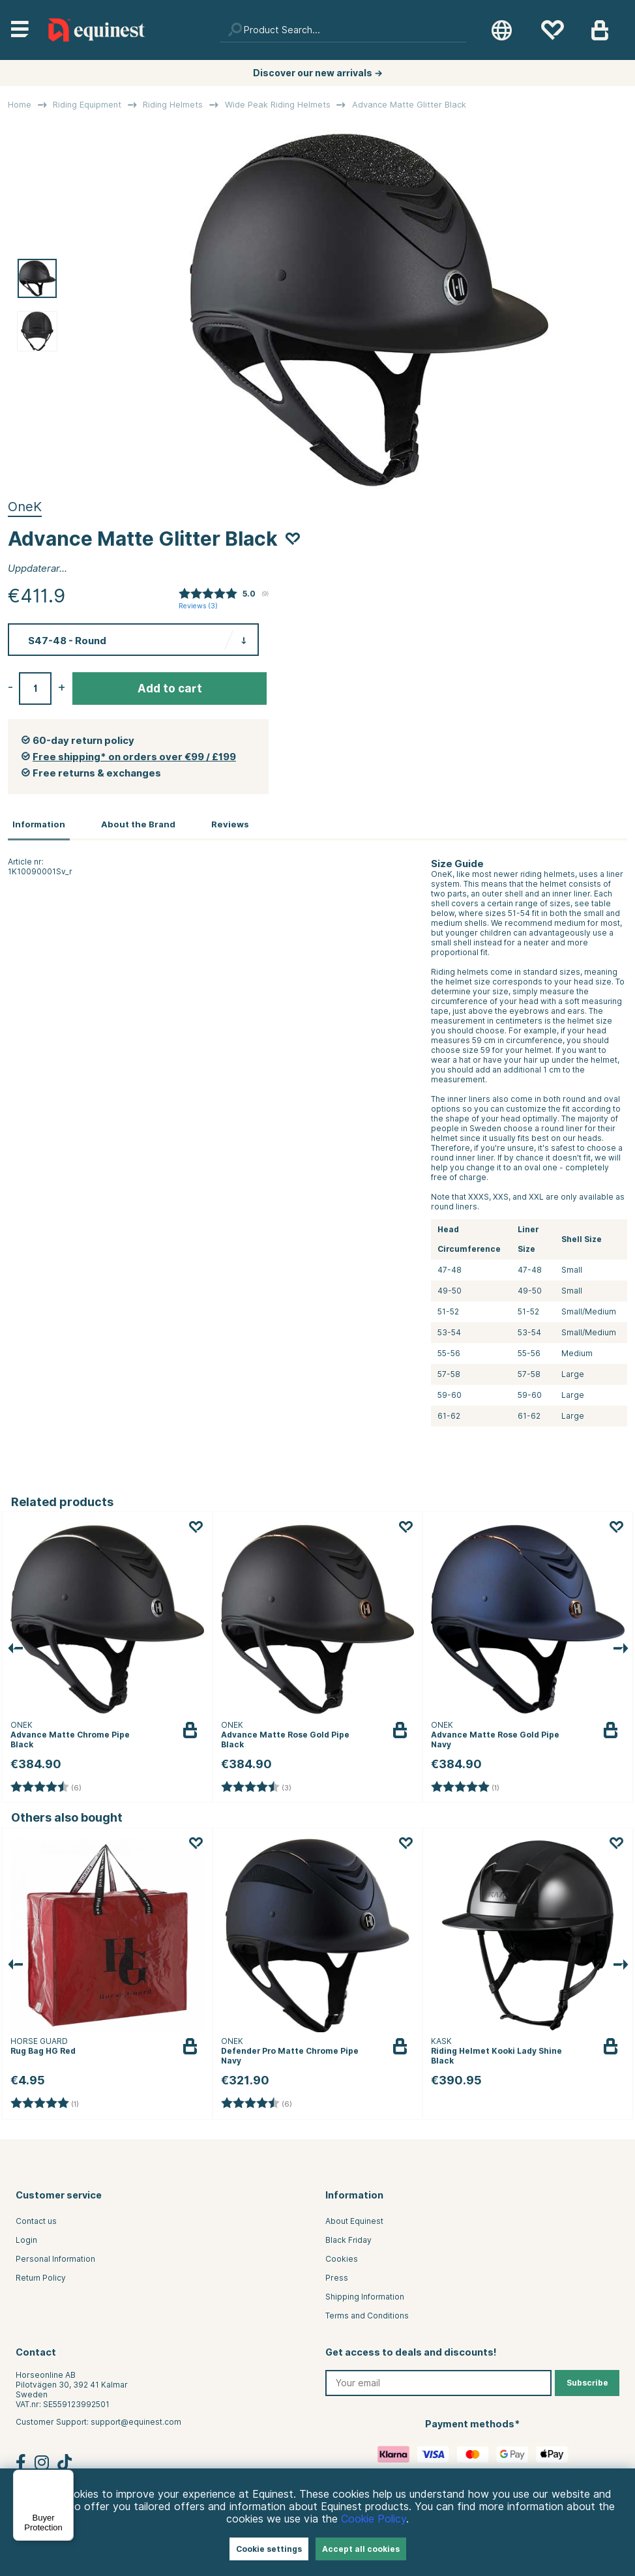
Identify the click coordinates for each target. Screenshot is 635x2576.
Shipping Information (364, 2295)
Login (26, 2238)
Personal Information (55, 2257)
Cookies (341, 2257)
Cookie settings (269, 2549)
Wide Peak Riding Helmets (278, 105)
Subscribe (587, 2381)
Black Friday (348, 2238)
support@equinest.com (136, 2420)
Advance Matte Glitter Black (409, 105)
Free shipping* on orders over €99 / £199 (134, 757)
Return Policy (41, 2276)
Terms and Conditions (367, 2313)
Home (19, 105)
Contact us (36, 2219)
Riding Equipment (87, 105)
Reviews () (198, 606)
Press (336, 2276)
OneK (25, 506)
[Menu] (66, 2477)
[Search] (343, 30)
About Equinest (354, 2219)
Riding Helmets (173, 105)
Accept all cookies (361, 2549)
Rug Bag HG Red (43, 2049)
